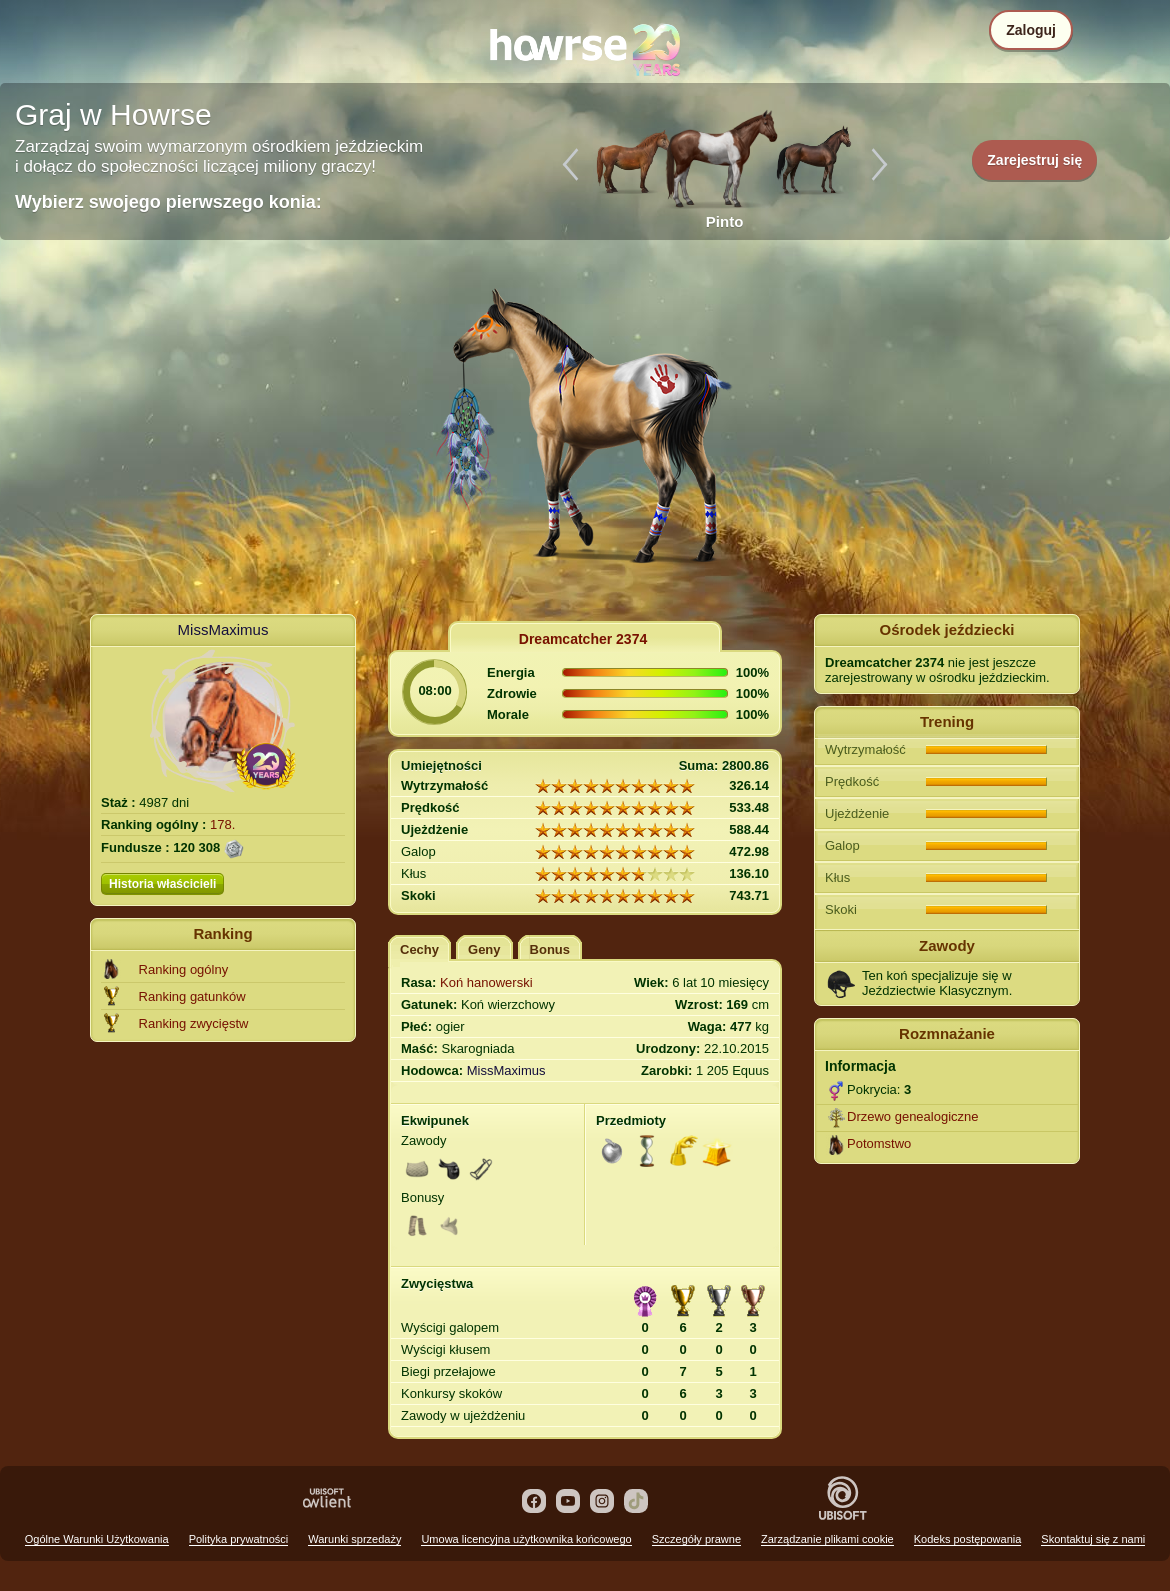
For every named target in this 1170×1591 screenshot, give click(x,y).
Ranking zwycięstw (194, 1023)
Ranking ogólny (184, 969)
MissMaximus (223, 629)
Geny (484, 949)
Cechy (419, 949)
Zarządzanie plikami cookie (827, 1539)
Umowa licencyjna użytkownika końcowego (526, 1539)
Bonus (550, 949)
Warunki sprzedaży (354, 1539)
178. (222, 824)
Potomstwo (879, 1143)
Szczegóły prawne (696, 1539)
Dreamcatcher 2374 (583, 639)
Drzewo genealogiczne (913, 1116)
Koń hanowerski (486, 982)
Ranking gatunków (192, 996)
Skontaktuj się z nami (1093, 1539)
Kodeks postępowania (968, 1539)
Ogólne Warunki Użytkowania (97, 1539)
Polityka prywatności (239, 1539)
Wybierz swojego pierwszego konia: (168, 202)
